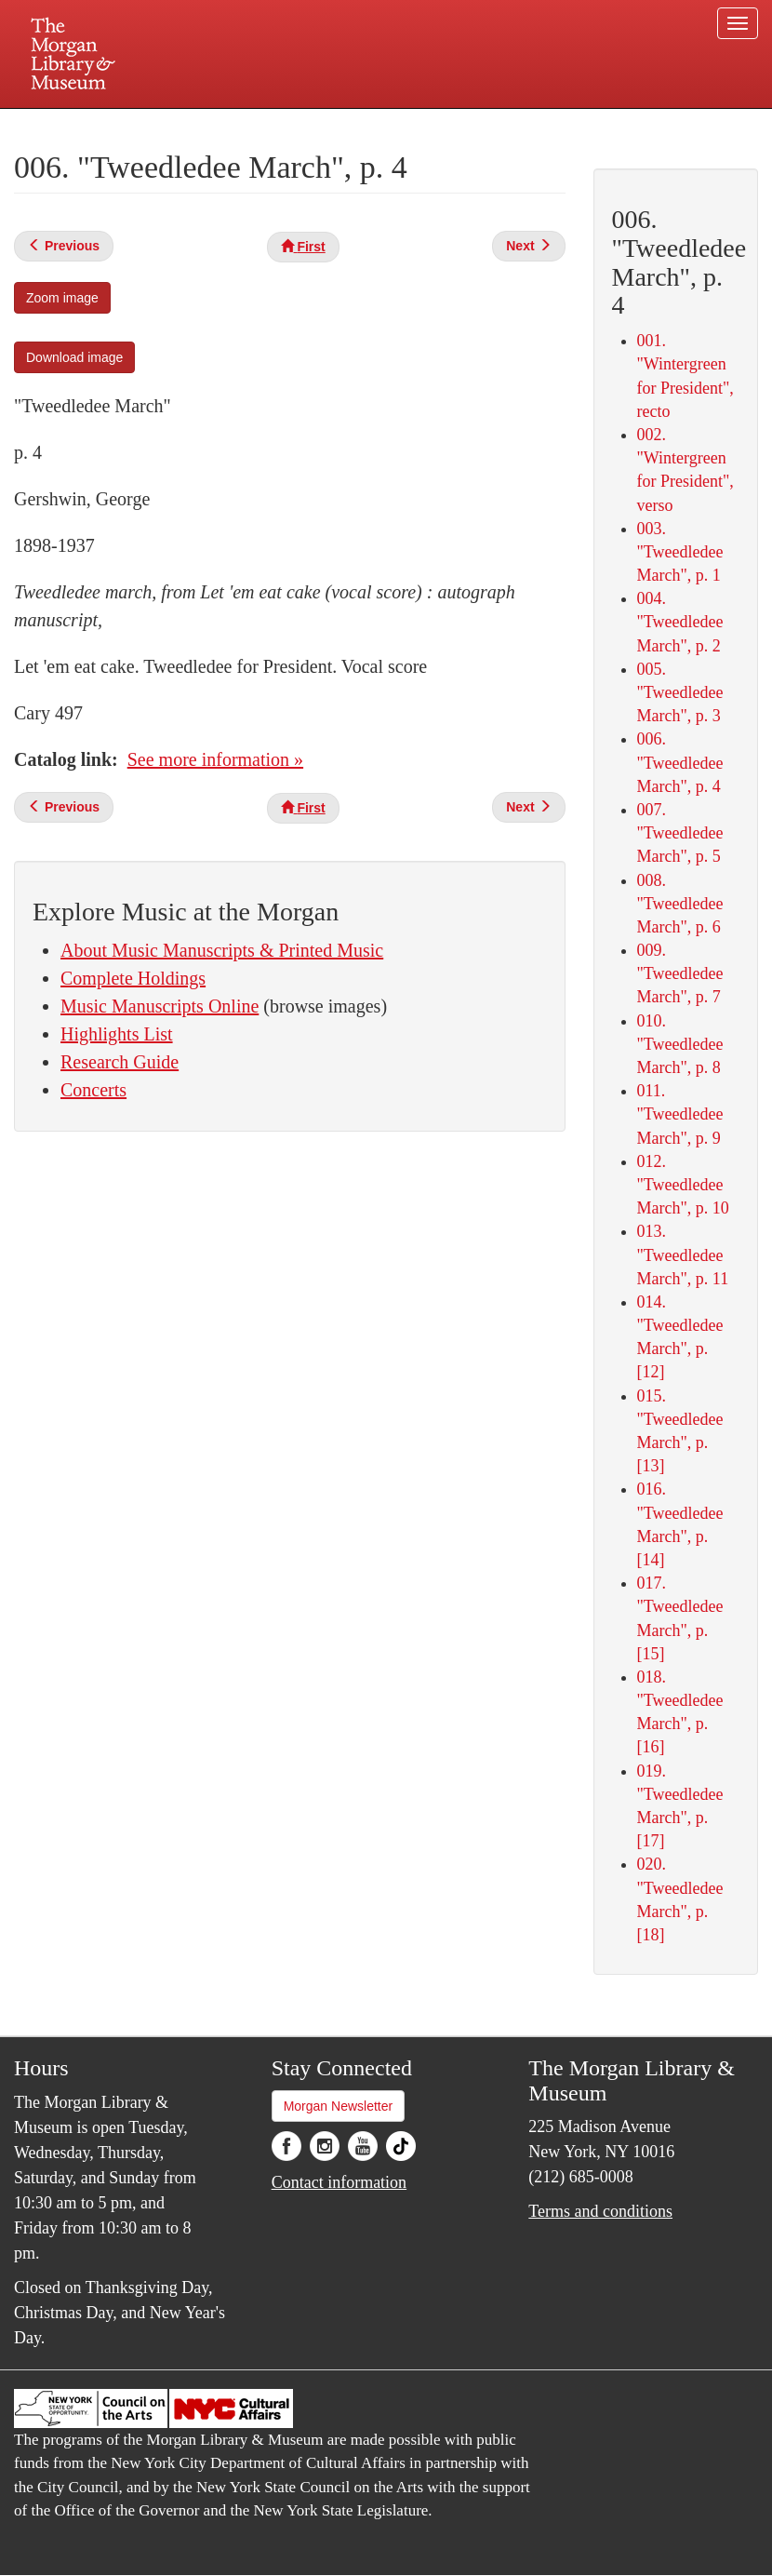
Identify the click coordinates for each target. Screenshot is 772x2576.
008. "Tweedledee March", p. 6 (680, 903)
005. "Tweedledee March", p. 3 (680, 692)
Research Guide (119, 1062)
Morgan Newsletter (338, 2106)
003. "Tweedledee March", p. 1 (680, 551)
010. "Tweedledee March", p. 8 (680, 1044)
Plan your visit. (164, 124)
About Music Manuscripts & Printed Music (221, 950)
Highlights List (116, 1034)
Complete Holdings (133, 978)
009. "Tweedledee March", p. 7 (680, 973)
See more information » (215, 759)
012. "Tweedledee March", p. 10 (683, 1184)
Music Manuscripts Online (159, 1006)
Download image (74, 357)
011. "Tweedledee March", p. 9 (680, 1114)
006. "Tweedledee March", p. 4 (680, 762)
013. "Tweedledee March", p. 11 (683, 1254)
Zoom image (62, 297)
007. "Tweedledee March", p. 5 (680, 832)
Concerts (93, 1090)
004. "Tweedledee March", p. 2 (680, 621)
